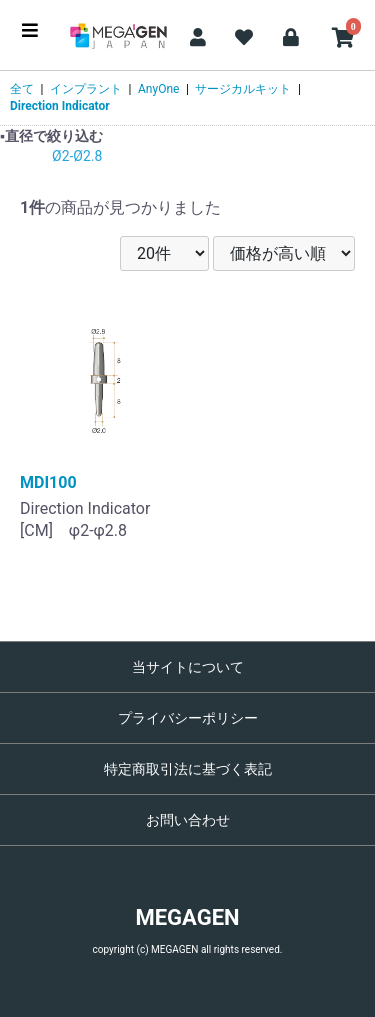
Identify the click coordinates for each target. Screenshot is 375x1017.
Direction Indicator (60, 106)
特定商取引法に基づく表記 (188, 769)
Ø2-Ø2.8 (77, 156)
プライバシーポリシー (188, 718)
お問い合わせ (188, 820)
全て (22, 89)
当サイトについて (188, 667)
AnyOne (158, 89)
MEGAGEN (187, 917)
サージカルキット (243, 89)
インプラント (86, 89)
